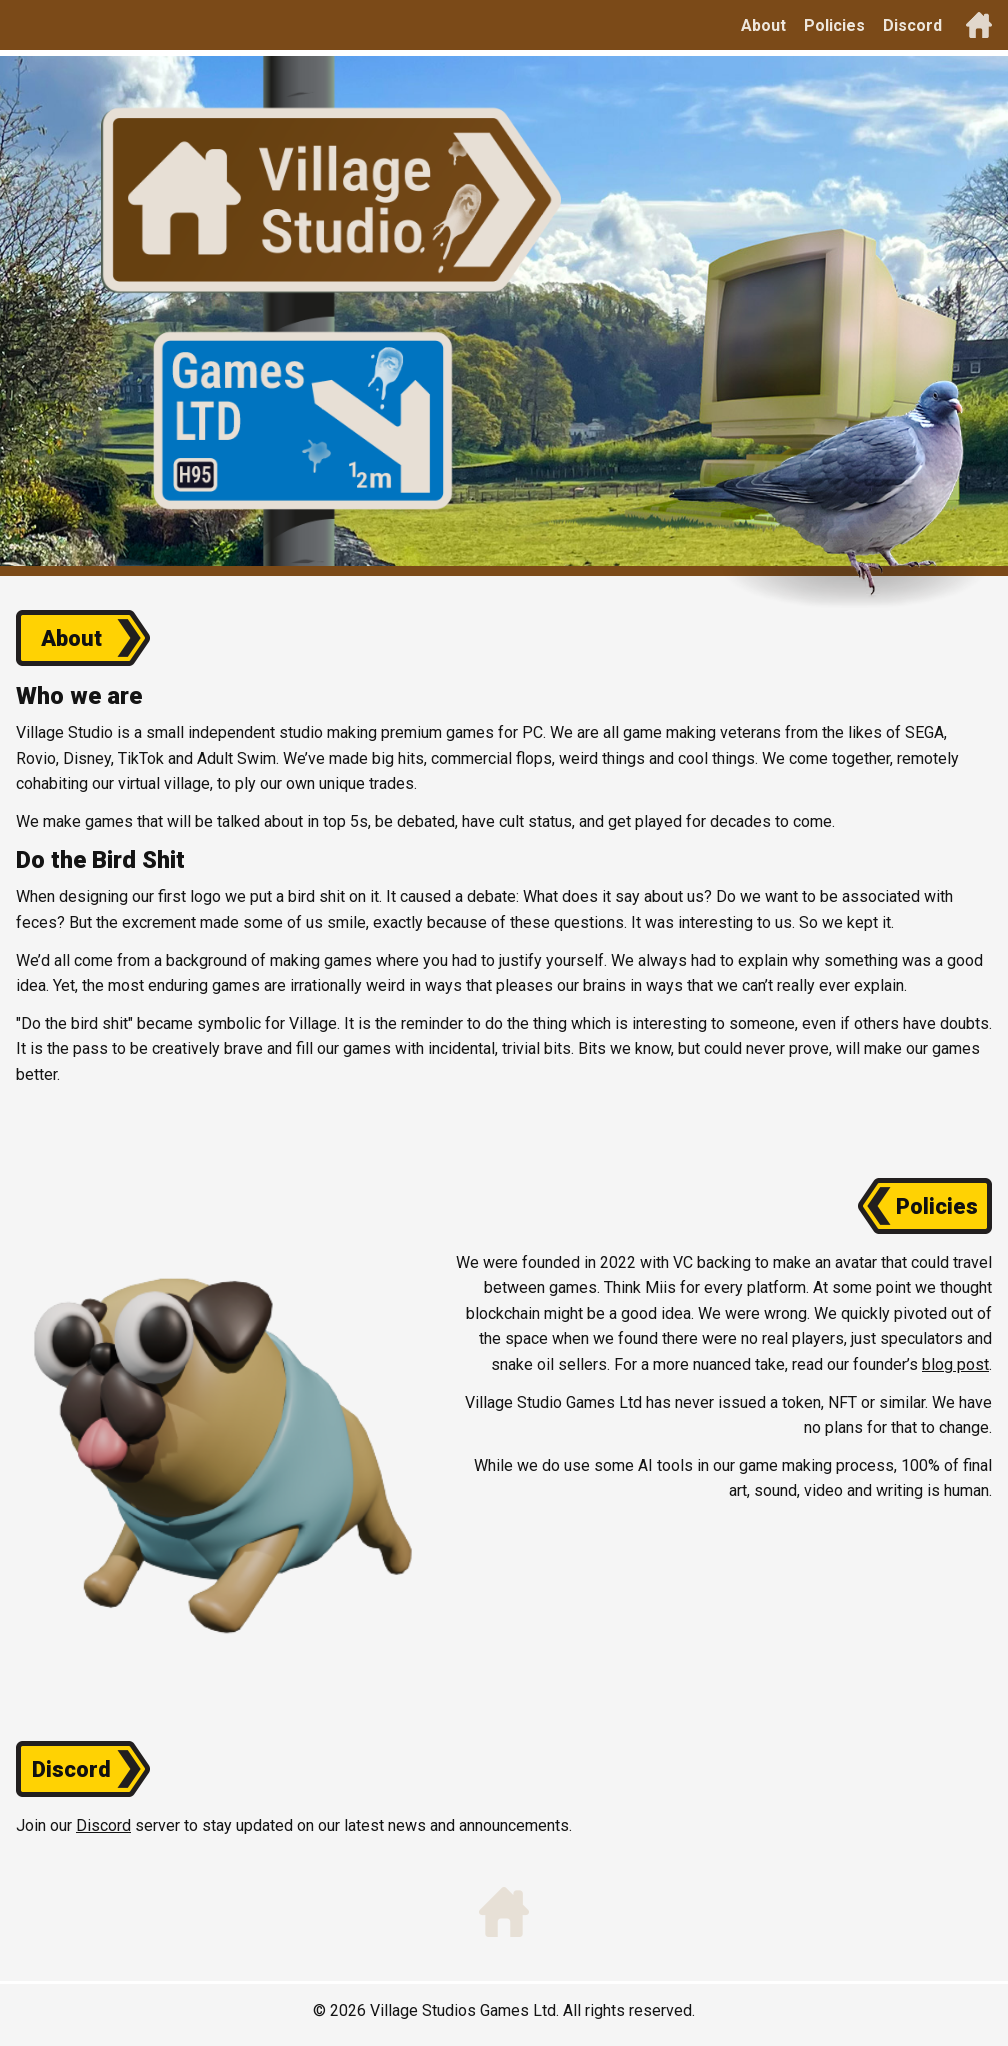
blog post (955, 1364)
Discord (912, 25)
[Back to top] (979, 25)
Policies (834, 25)
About (763, 25)
